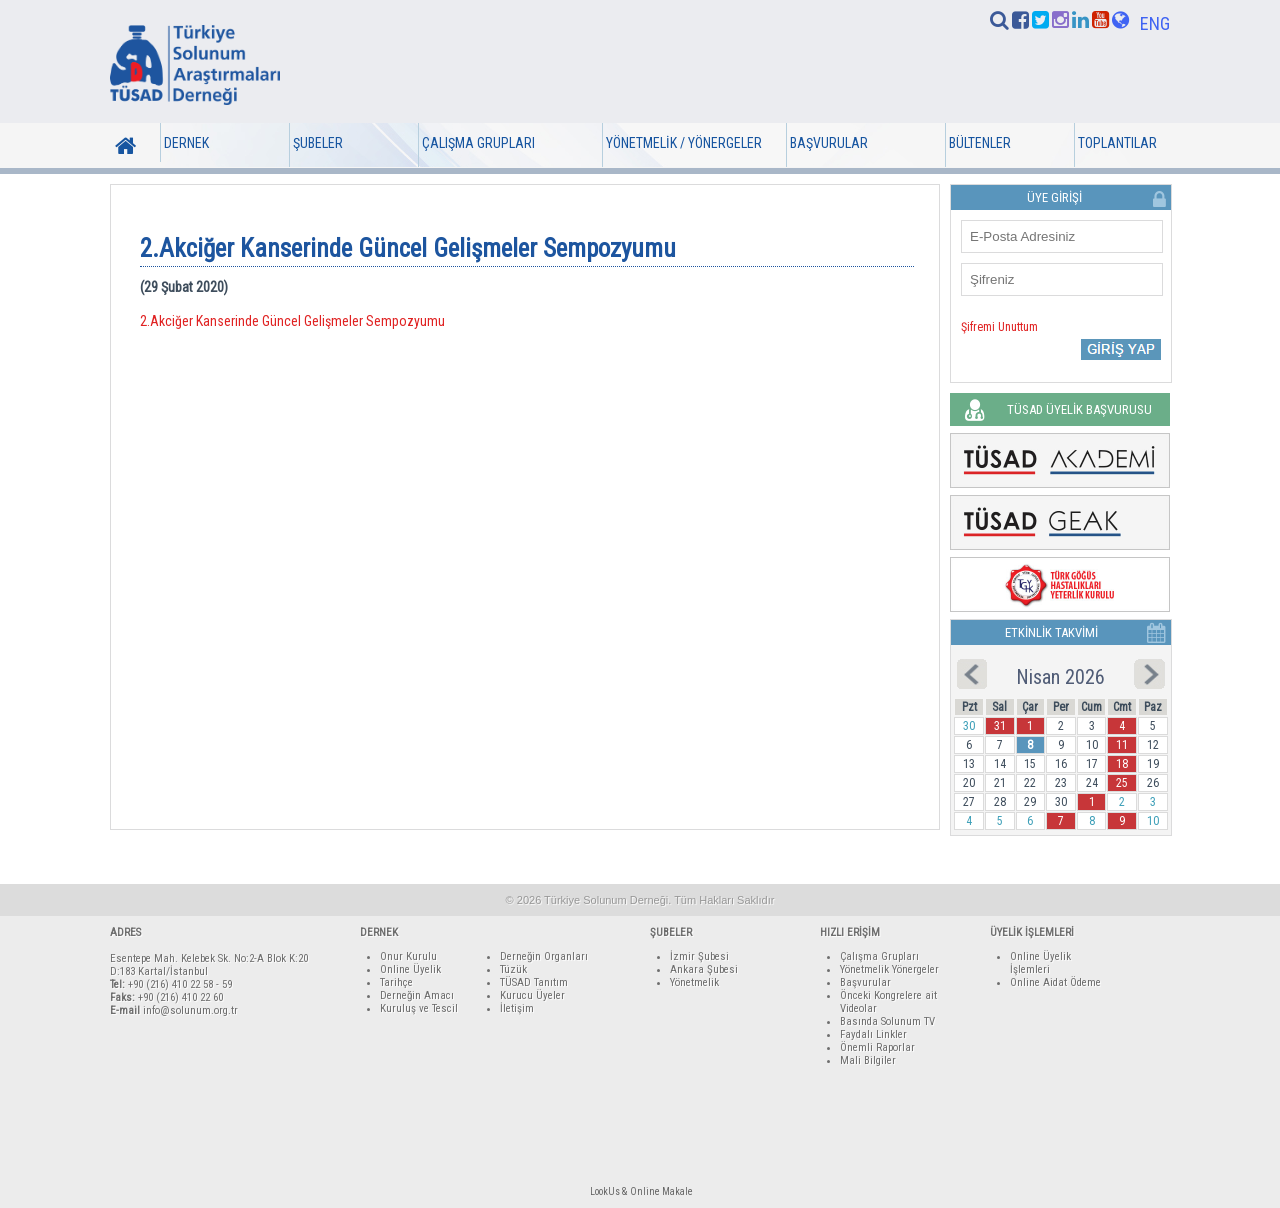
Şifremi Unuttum (999, 327)
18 (1122, 764)
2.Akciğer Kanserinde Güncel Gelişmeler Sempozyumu (292, 321)
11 (1122, 745)
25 (1122, 783)
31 (1000, 726)
